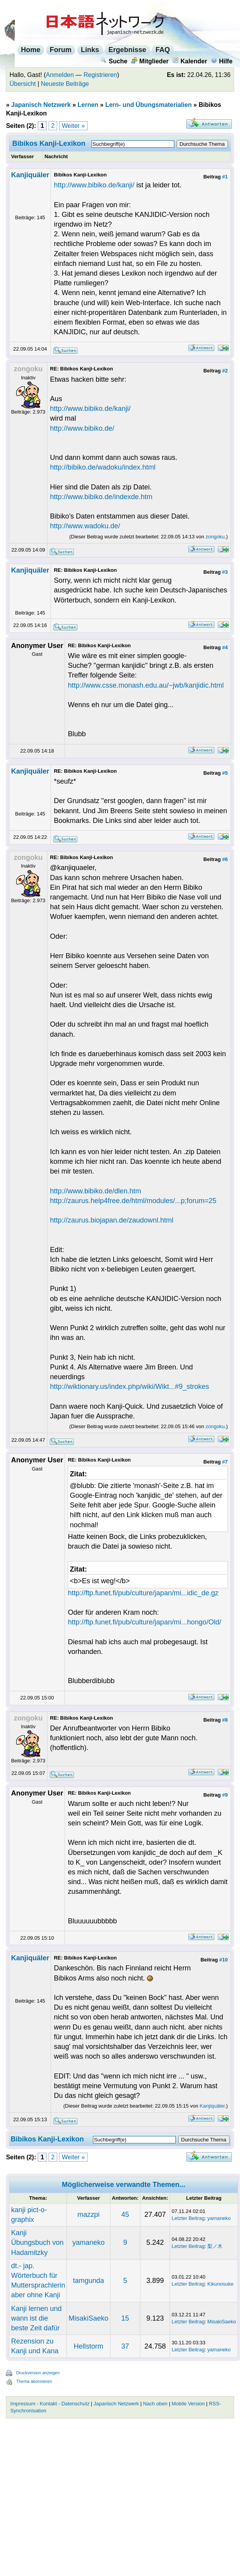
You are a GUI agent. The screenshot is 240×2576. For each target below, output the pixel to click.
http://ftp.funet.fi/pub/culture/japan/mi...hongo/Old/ (144, 1622)
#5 (225, 773)
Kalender (189, 61)
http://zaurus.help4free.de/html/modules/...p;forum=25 (133, 1201)
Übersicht (22, 83)
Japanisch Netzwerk (41, 104)
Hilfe (222, 61)
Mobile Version (188, 2404)
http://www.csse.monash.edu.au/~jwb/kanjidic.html (146, 685)
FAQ (163, 50)
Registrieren (100, 75)
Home (30, 50)
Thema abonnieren (34, 2381)
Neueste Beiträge (65, 83)
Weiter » (73, 125)
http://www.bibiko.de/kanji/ (94, 185)
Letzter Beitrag (188, 2218)
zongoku (214, 537)
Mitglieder (150, 61)
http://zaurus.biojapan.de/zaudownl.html (111, 1220)
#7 (225, 1462)
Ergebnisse (127, 50)
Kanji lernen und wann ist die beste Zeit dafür (36, 2318)
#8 (225, 1720)
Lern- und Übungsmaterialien (148, 104)
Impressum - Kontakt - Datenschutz (49, 2404)
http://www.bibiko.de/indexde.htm (101, 497)
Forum (61, 50)
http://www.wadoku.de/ (85, 526)
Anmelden (60, 75)
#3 (225, 572)
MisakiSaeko (88, 2318)
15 (125, 2318)
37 (125, 2346)
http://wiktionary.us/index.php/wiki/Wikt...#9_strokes (129, 1386)
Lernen (88, 104)
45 (125, 2214)
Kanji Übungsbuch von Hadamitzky (37, 2242)
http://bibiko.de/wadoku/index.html (103, 467)
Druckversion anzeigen (38, 2372)
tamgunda (88, 2280)
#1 (225, 177)
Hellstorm (88, 2346)
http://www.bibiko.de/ (82, 428)
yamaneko (219, 2218)
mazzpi (88, 2214)
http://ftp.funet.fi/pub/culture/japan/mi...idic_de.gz (143, 1593)
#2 (225, 371)
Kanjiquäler (30, 175)
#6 (225, 859)
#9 (225, 1795)
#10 (223, 1960)
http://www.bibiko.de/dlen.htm (95, 1191)
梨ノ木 (214, 2246)
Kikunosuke (220, 2284)
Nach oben (155, 2404)
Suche (113, 61)
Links (90, 50)
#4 (225, 647)
